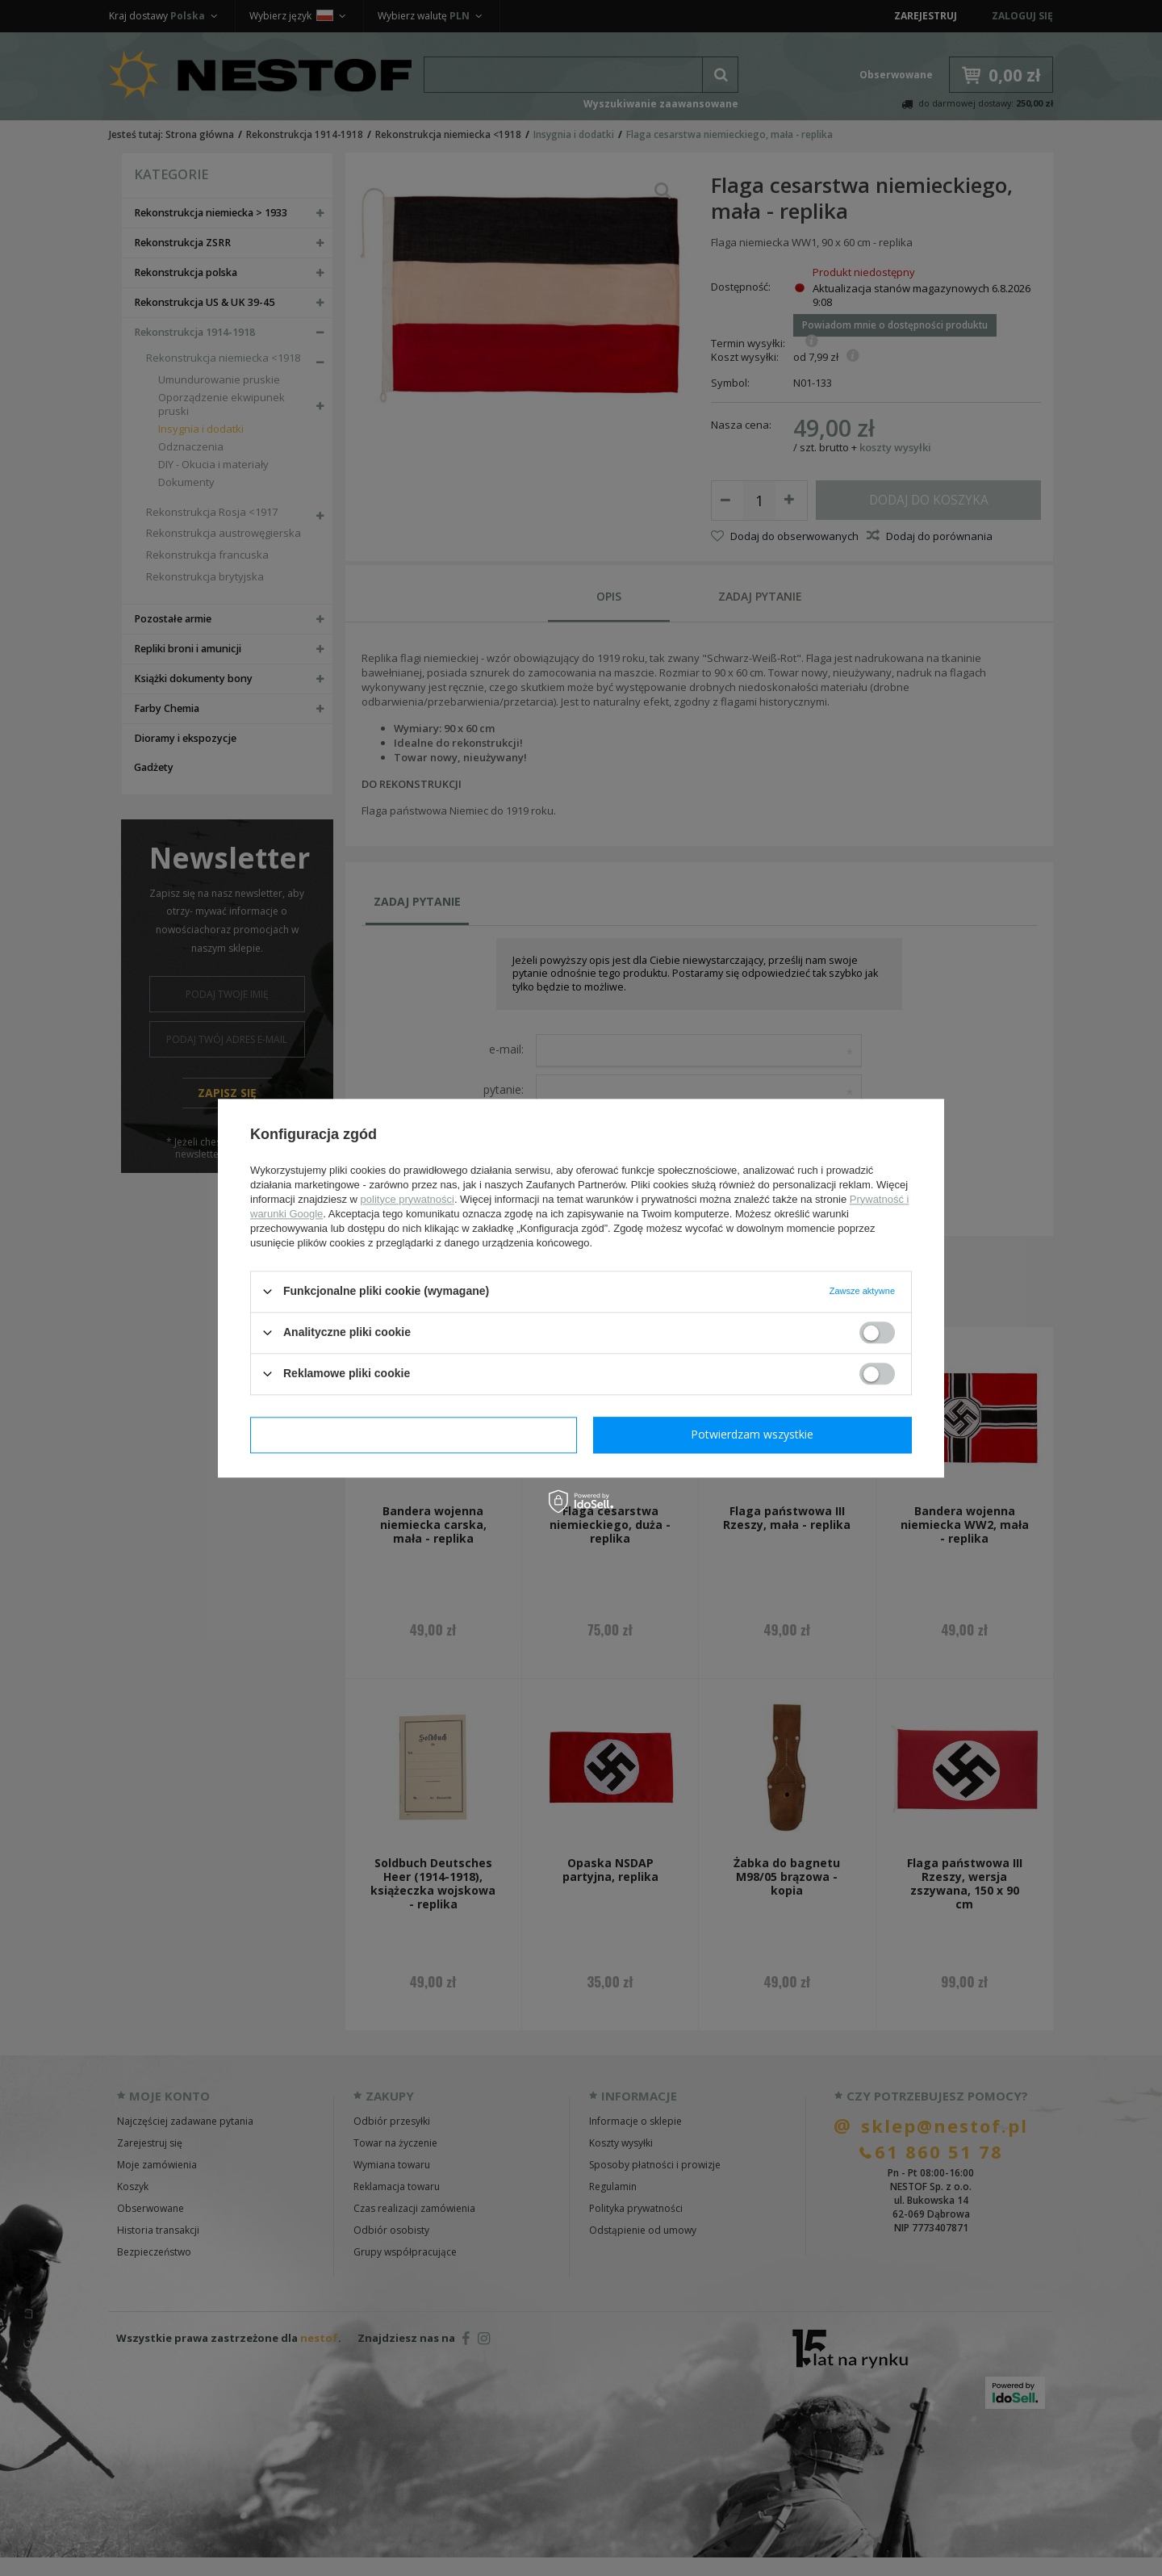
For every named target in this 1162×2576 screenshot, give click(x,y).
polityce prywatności (407, 1199)
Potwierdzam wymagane (414, 1434)
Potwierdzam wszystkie (752, 1434)
